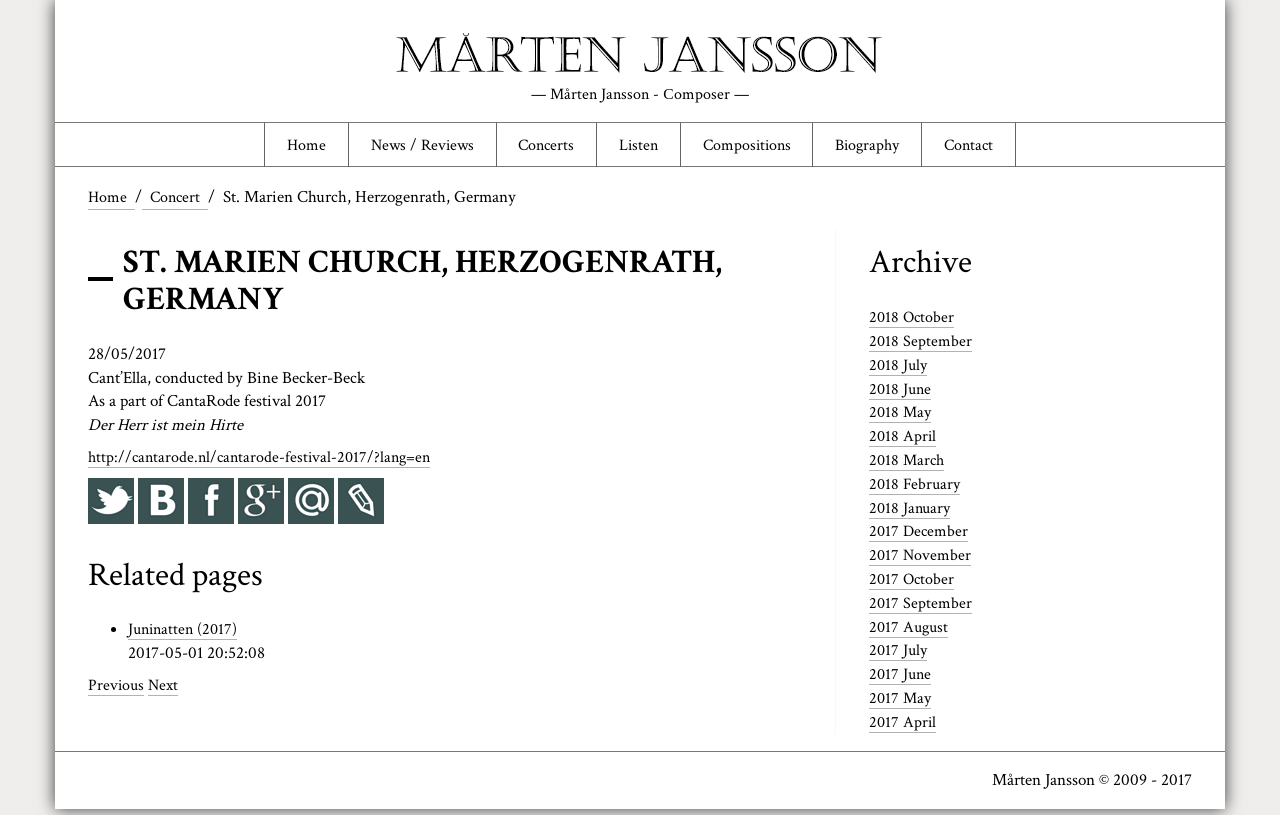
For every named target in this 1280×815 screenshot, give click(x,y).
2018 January (911, 513)
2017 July (899, 656)
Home (287, 147)
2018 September (921, 346)
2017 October (913, 585)
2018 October (913, 323)
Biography (879, 147)
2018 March (908, 466)
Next (166, 691)
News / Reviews (408, 147)
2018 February (916, 489)
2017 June (901, 680)
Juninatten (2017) (185, 635)
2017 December (920, 537)
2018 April (903, 442)
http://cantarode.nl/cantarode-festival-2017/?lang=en (264, 463)
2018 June (901, 394)
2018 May (901, 418)
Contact (987, 147)
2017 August (910, 632)
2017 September (921, 608)
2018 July (899, 370)
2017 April (903, 727)
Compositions (751, 147)
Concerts (539, 147)
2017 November (921, 561)
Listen (637, 147)
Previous (117, 691)
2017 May (901, 704)
